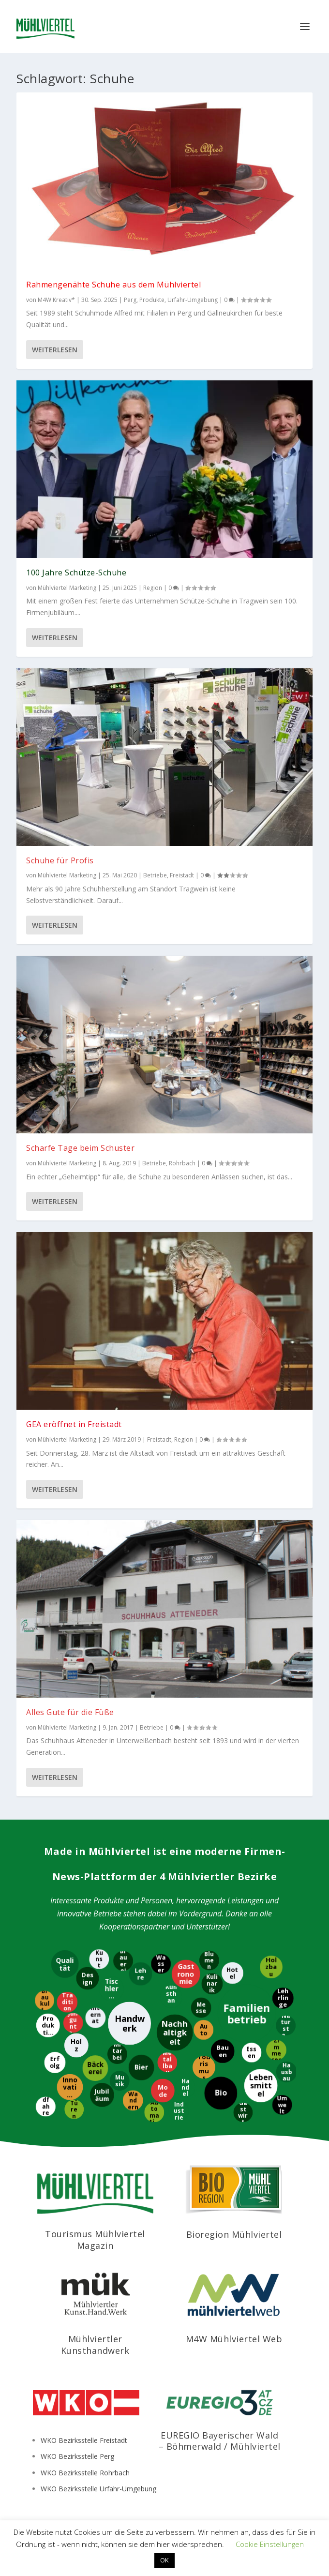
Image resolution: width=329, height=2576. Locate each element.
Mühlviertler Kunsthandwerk (95, 2344)
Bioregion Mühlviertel (234, 2234)
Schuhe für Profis (60, 860)
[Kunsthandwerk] (171, 1998)
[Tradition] (67, 2003)
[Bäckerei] (95, 2069)
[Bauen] (224, 2051)
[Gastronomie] (185, 1974)
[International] (95, 2017)
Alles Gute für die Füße (70, 1712)
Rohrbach (182, 1163)
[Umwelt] (282, 2106)
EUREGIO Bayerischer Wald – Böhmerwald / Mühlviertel (220, 2440)
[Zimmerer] (277, 2050)
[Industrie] (178, 2110)
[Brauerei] (122, 1961)
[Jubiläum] (102, 2096)
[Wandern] (134, 2100)
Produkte (151, 300)
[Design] (87, 1977)
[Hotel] (231, 1973)
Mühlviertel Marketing (67, 588)
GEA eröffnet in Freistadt (74, 1424)
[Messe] (201, 2009)
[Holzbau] (271, 1966)
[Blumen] (210, 1961)
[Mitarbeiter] (117, 2055)
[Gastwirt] (242, 2112)
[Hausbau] (285, 2072)
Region (152, 588)
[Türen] (74, 2110)
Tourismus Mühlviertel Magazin (95, 2239)
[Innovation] (69, 2087)
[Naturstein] (287, 2026)
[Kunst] (98, 1959)
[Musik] (119, 2081)
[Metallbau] (168, 2062)
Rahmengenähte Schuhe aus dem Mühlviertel (113, 284)
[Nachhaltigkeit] (175, 2032)
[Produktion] (49, 2025)
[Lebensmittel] (261, 2086)
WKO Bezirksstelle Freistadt (84, 2440)
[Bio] (220, 2094)
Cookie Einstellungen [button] (270, 2544)
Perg (130, 300)
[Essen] (252, 2053)
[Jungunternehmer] (73, 2022)
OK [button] (164, 2560)
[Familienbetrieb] (246, 2015)
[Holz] (77, 2046)
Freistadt (182, 875)
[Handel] (184, 2087)
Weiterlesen (54, 349)
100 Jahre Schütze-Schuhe (76, 572)
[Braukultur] (45, 2001)
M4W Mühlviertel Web (234, 2339)
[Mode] (162, 2091)
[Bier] (142, 2067)
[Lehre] (141, 1975)
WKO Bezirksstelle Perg (77, 2456)
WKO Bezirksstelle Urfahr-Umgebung (98, 2488)
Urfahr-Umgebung (192, 300)
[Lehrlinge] (282, 1997)
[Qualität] (65, 1963)
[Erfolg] (54, 2063)
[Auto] (204, 2029)
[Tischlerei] (112, 1988)
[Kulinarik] (213, 1984)
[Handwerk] (130, 2023)
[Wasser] (161, 1965)
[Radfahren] (45, 2106)
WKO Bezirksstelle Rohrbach (85, 2472)
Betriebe (155, 875)
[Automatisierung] (154, 2112)
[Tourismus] (204, 2068)
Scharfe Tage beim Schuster (80, 1148)
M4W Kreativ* (56, 300)
